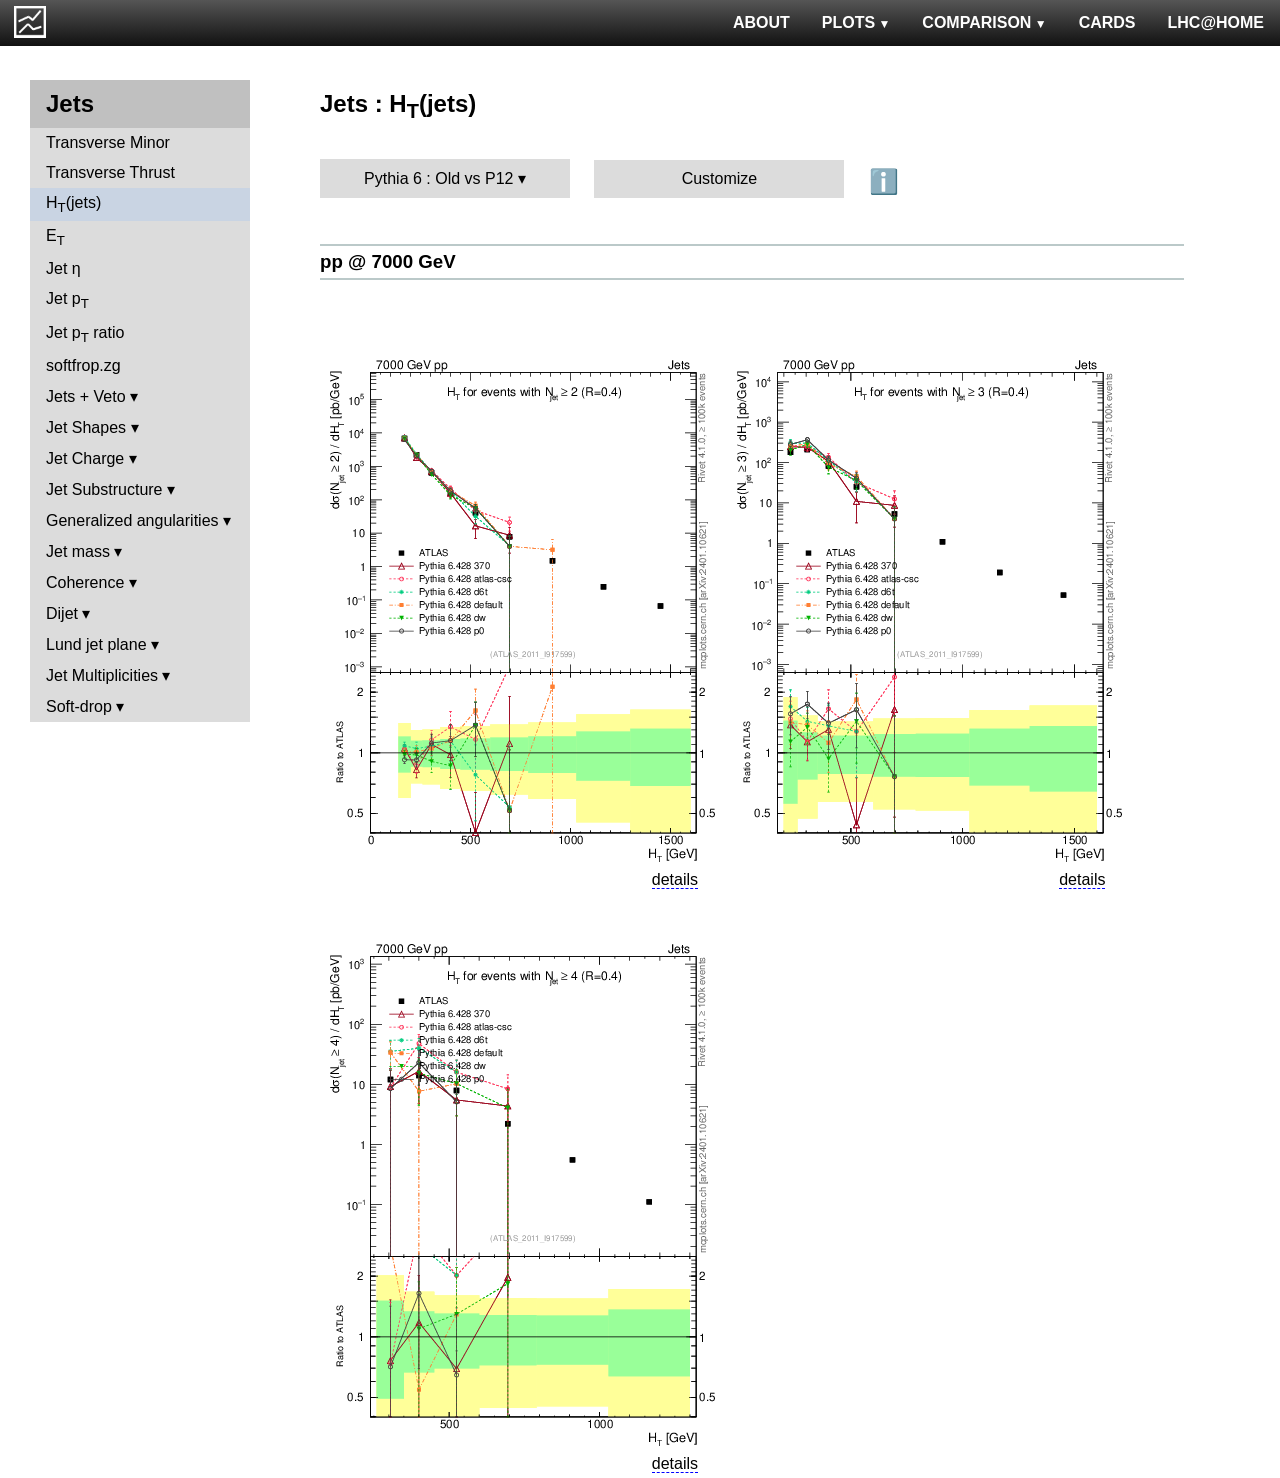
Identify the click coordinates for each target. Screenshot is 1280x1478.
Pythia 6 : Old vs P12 (438, 178)
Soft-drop (79, 706)
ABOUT (761, 22)
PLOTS (856, 22)
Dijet (62, 613)
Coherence (85, 582)
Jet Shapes (86, 427)
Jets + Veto (86, 396)
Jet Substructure (104, 489)
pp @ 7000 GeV (388, 261)
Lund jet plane (96, 644)
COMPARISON (984, 22)
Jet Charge (85, 458)
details (675, 879)
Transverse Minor (108, 142)
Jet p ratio (85, 334)
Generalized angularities (132, 520)
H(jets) (73, 204)
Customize (720, 178)
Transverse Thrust (110, 172)
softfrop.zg (83, 365)
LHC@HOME (1216, 22)
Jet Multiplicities (102, 675)
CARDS (1107, 22)
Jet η (63, 268)
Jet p (67, 300)
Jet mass (78, 551)
